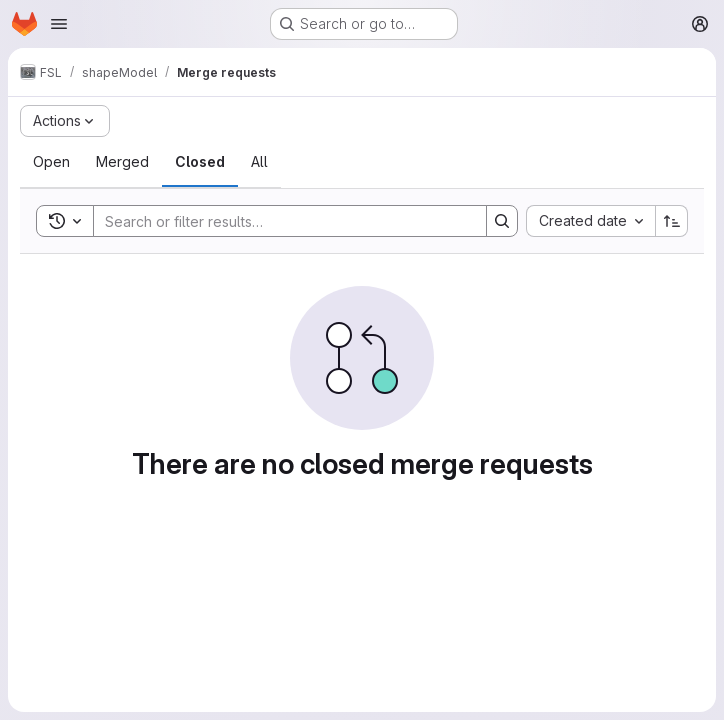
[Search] (280, 221)
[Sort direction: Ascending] (672, 221)
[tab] (51, 162)
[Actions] (65, 121)
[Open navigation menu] (59, 24)
